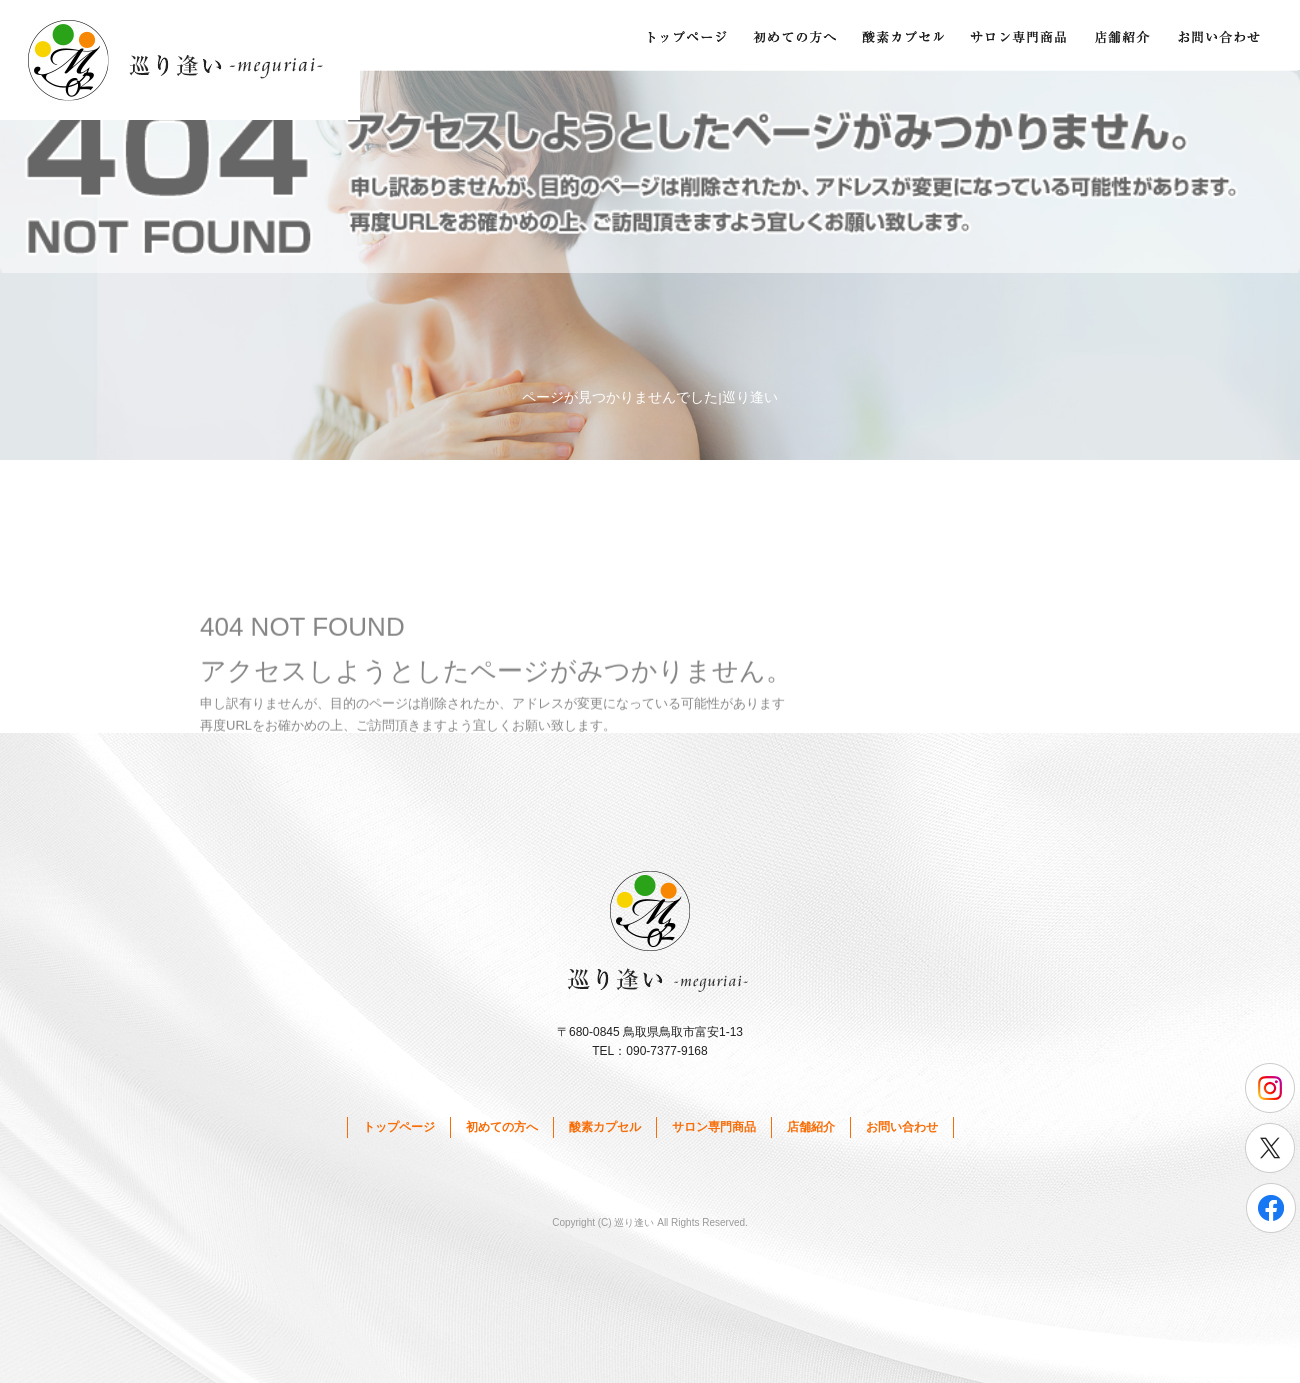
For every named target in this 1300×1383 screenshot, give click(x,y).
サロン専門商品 (1020, 35)
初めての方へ (795, 35)
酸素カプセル (905, 35)
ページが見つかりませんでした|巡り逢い (650, 397)
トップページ (685, 35)
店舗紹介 (1125, 35)
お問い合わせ (1225, 35)
